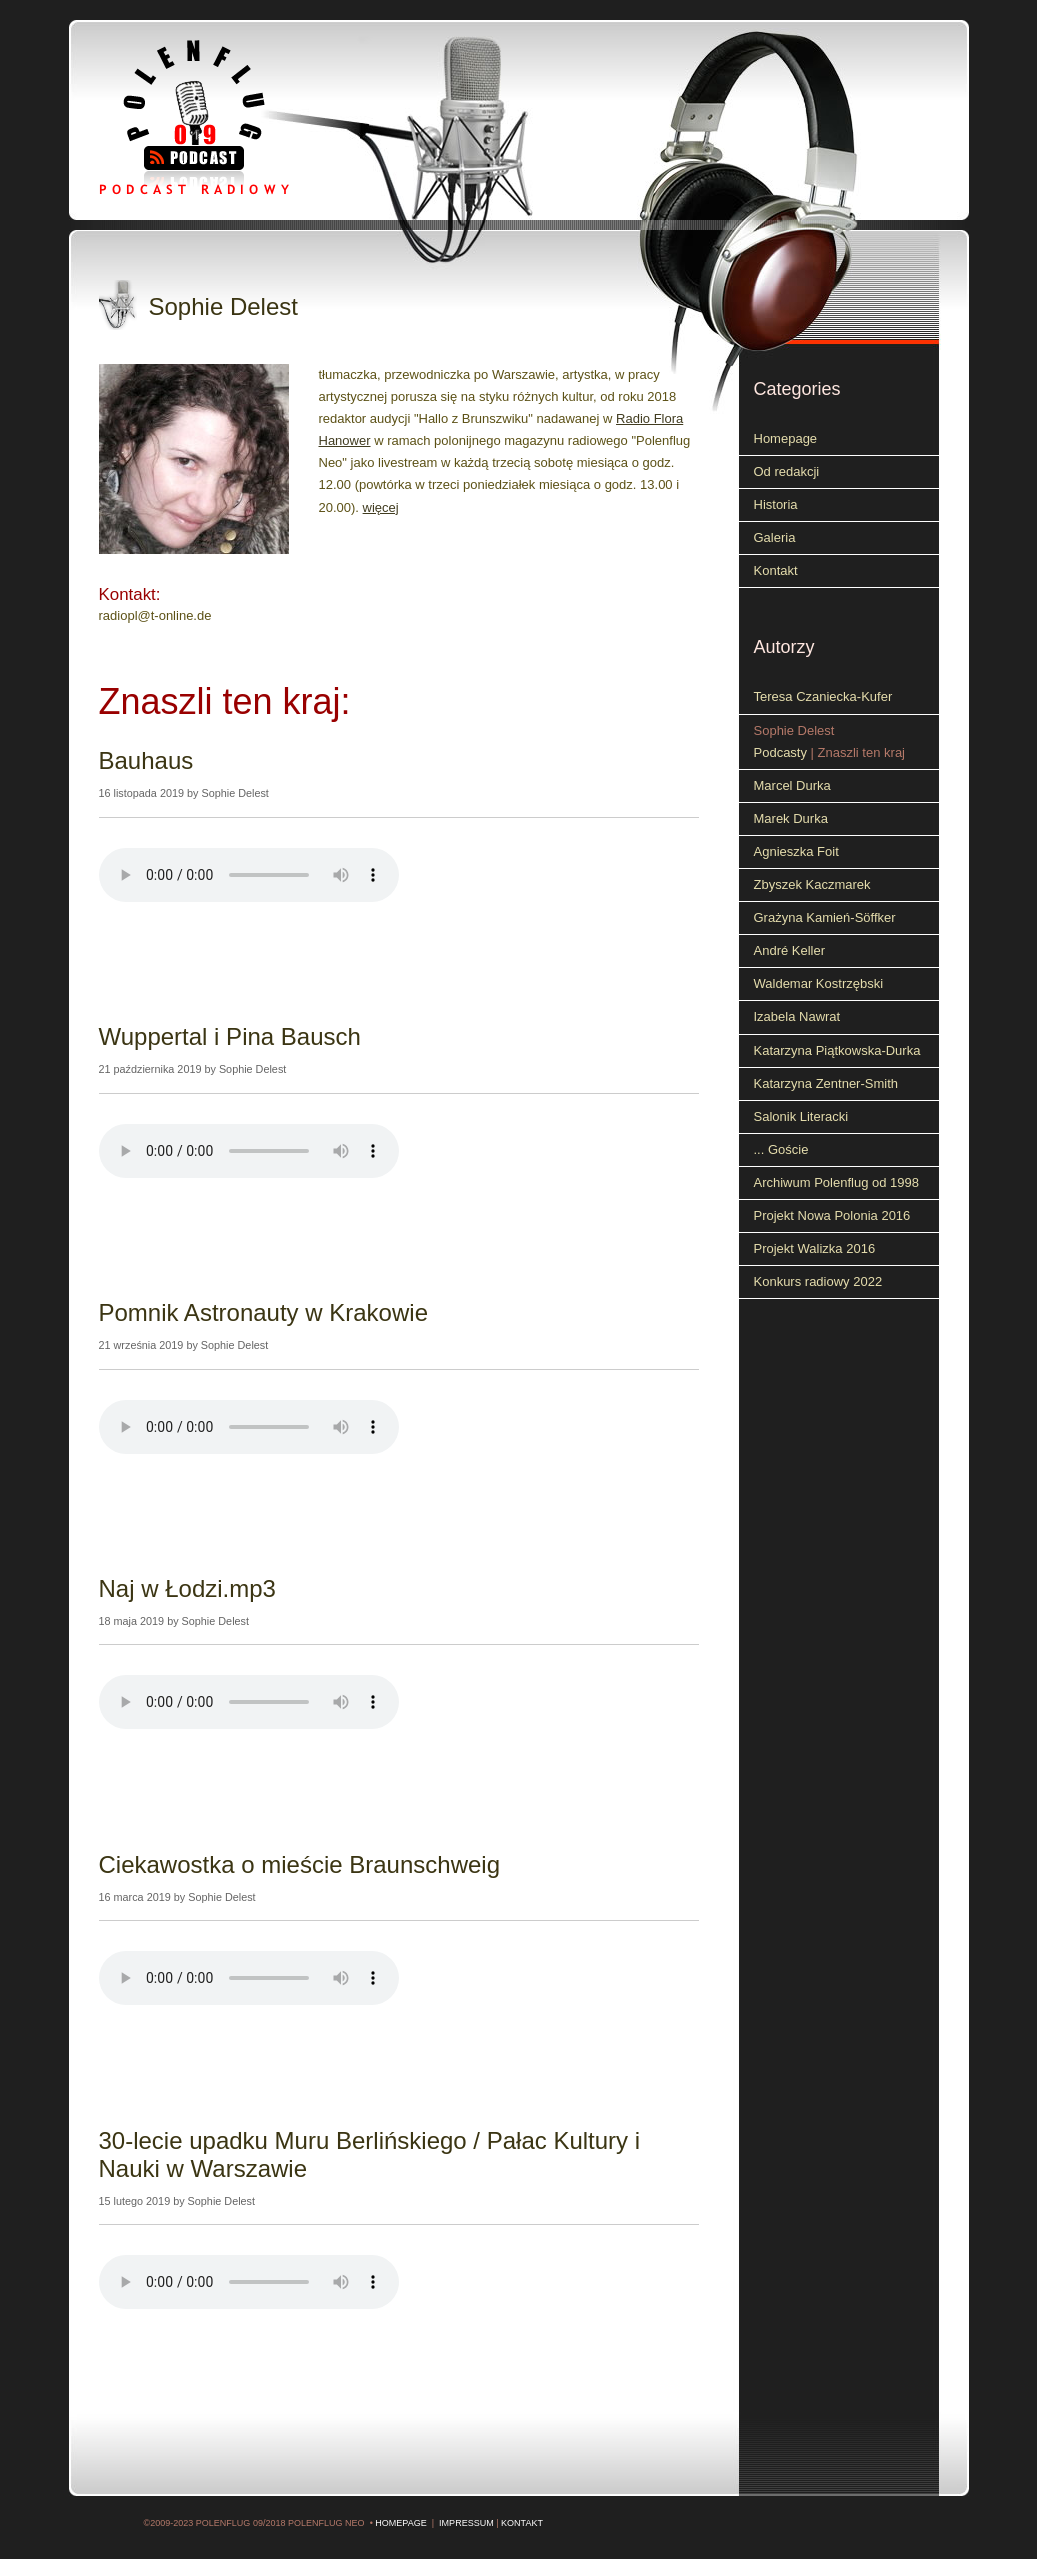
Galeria (775, 537)
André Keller (790, 950)
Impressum (466, 2523)
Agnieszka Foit (796, 851)
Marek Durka (791, 818)
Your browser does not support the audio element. (249, 875)
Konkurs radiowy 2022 (818, 1281)
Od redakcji (787, 471)
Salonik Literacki (801, 1116)
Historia (776, 504)
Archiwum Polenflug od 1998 (837, 1182)
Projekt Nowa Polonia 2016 (832, 1215)
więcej (381, 507)
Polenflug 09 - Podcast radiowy (224, 117)
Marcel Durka (792, 785)
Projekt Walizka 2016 (815, 1248)
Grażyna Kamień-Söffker (825, 917)
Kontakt (776, 570)
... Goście (781, 1149)
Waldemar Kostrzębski (819, 983)
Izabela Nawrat (797, 1016)
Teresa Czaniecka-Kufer (823, 696)
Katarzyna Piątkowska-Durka (837, 1050)
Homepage (786, 438)
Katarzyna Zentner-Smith (826, 1083)
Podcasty (780, 752)
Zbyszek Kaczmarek (812, 884)
